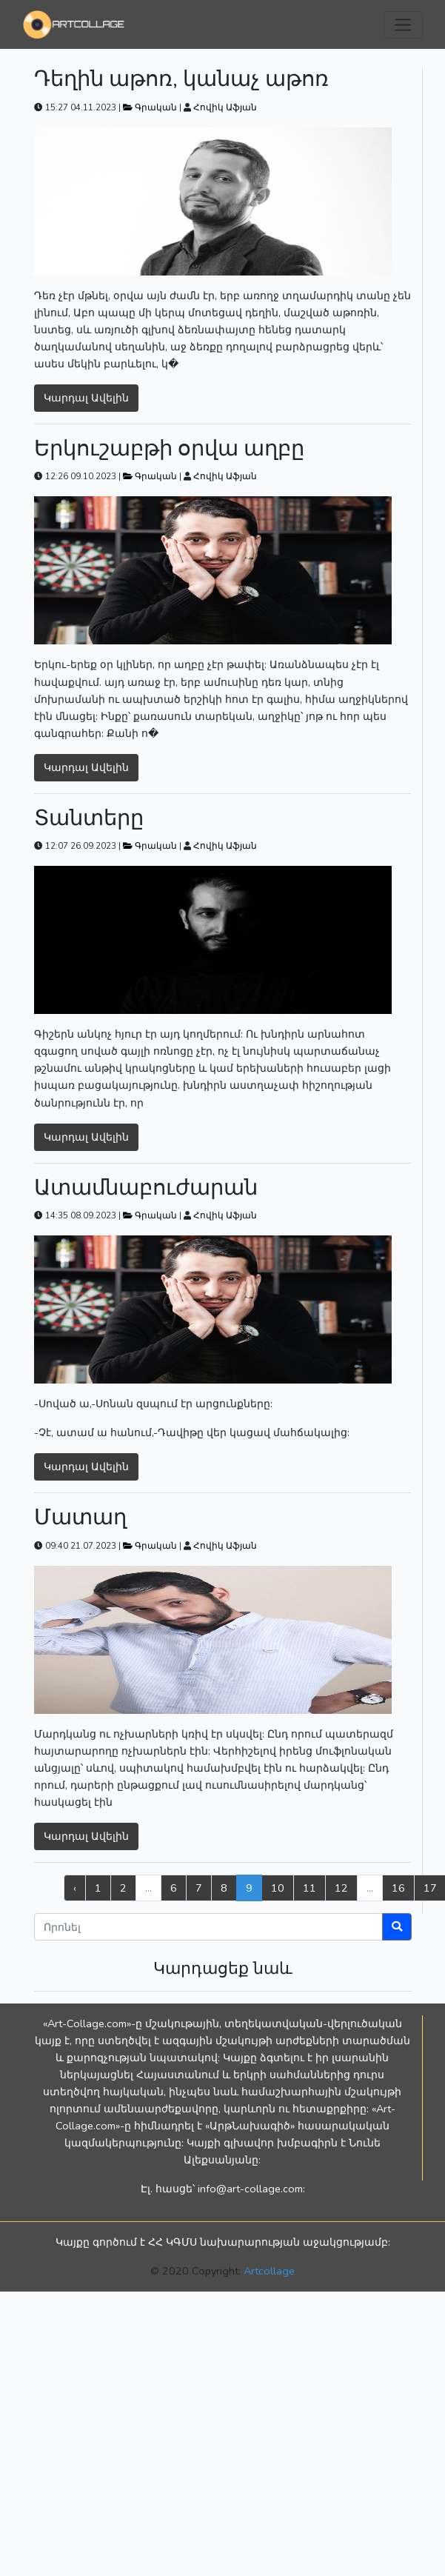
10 (277, 1888)
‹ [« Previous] (74, 1888)
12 (341, 1888)
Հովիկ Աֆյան (225, 107)
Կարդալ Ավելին (86, 397)
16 (398, 1888)
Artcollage (269, 2270)
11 (309, 1888)
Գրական (151, 107)
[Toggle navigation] (403, 25)
